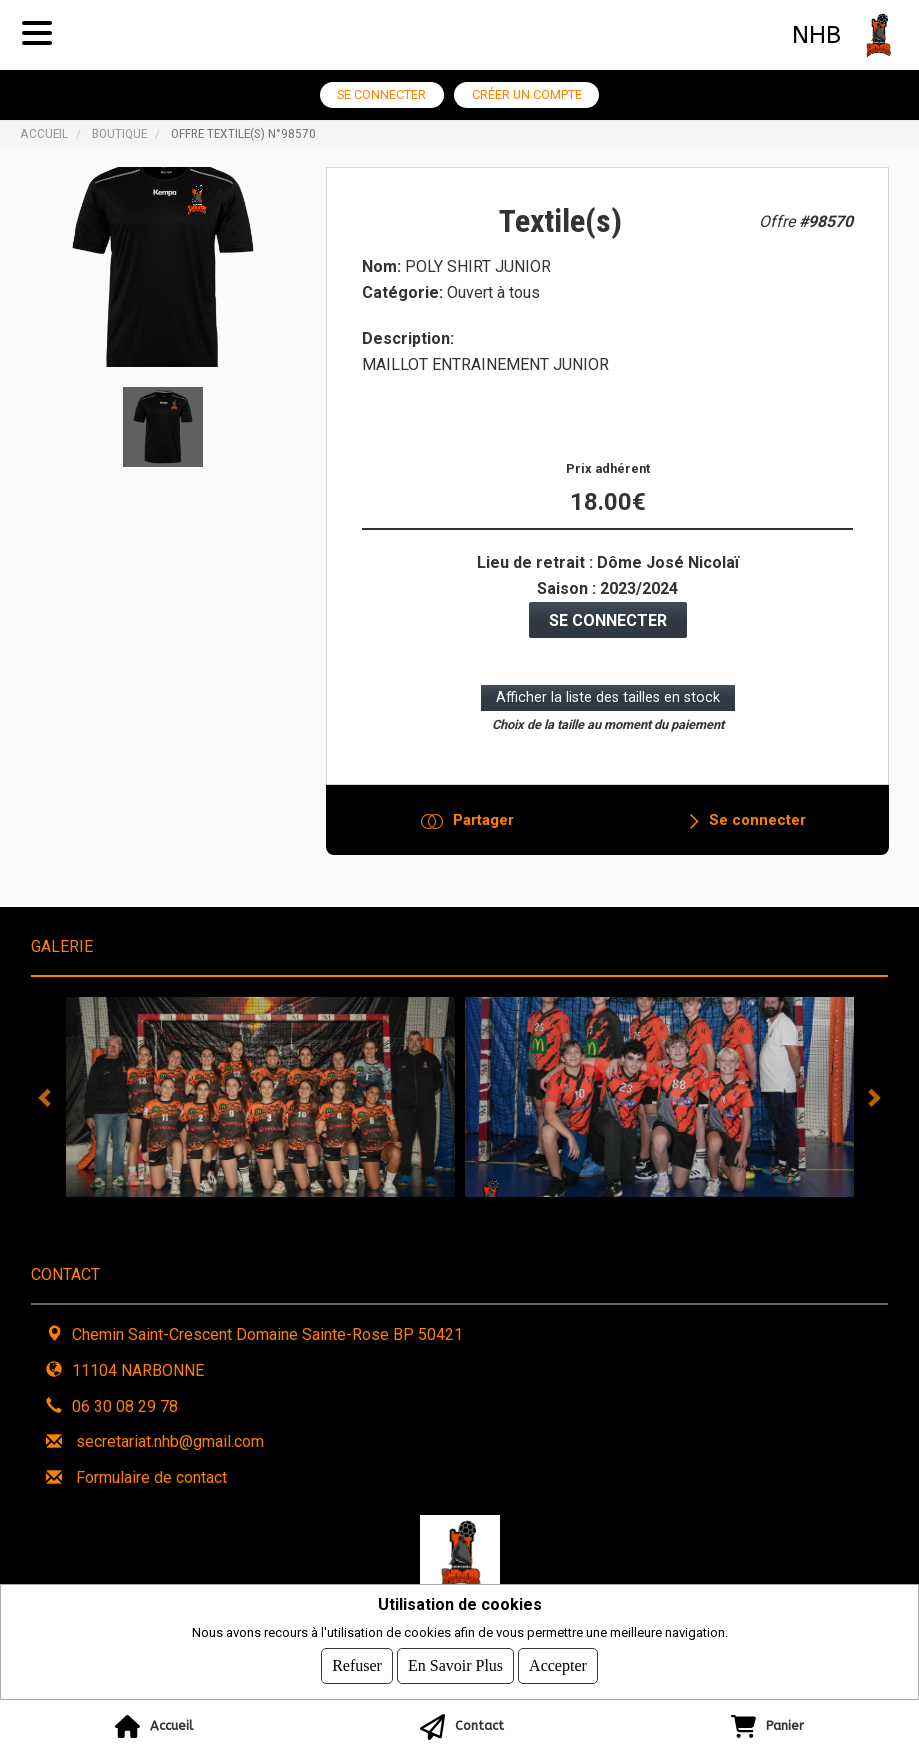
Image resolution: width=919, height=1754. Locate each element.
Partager (483, 820)
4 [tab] (475, 1212)
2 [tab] (415, 1212)
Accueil (44, 133)
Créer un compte (527, 94)
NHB (816, 35)
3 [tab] (445, 1212)
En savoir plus (455, 1665)
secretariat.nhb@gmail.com (170, 1441)
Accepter (558, 1665)
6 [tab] (535, 1212)
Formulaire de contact (151, 1477)
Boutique (119, 133)
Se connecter (381, 94)
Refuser (357, 1665)
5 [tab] (505, 1212)
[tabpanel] (260, 1097)
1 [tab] (385, 1212)
